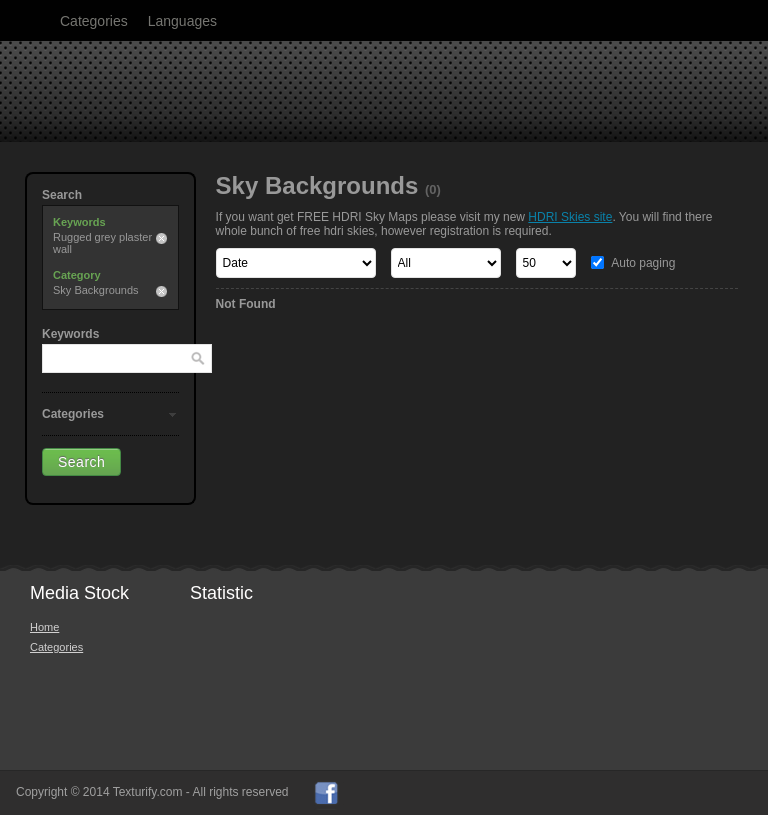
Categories (94, 21)
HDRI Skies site (570, 217)
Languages (182, 21)
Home (44, 627)
